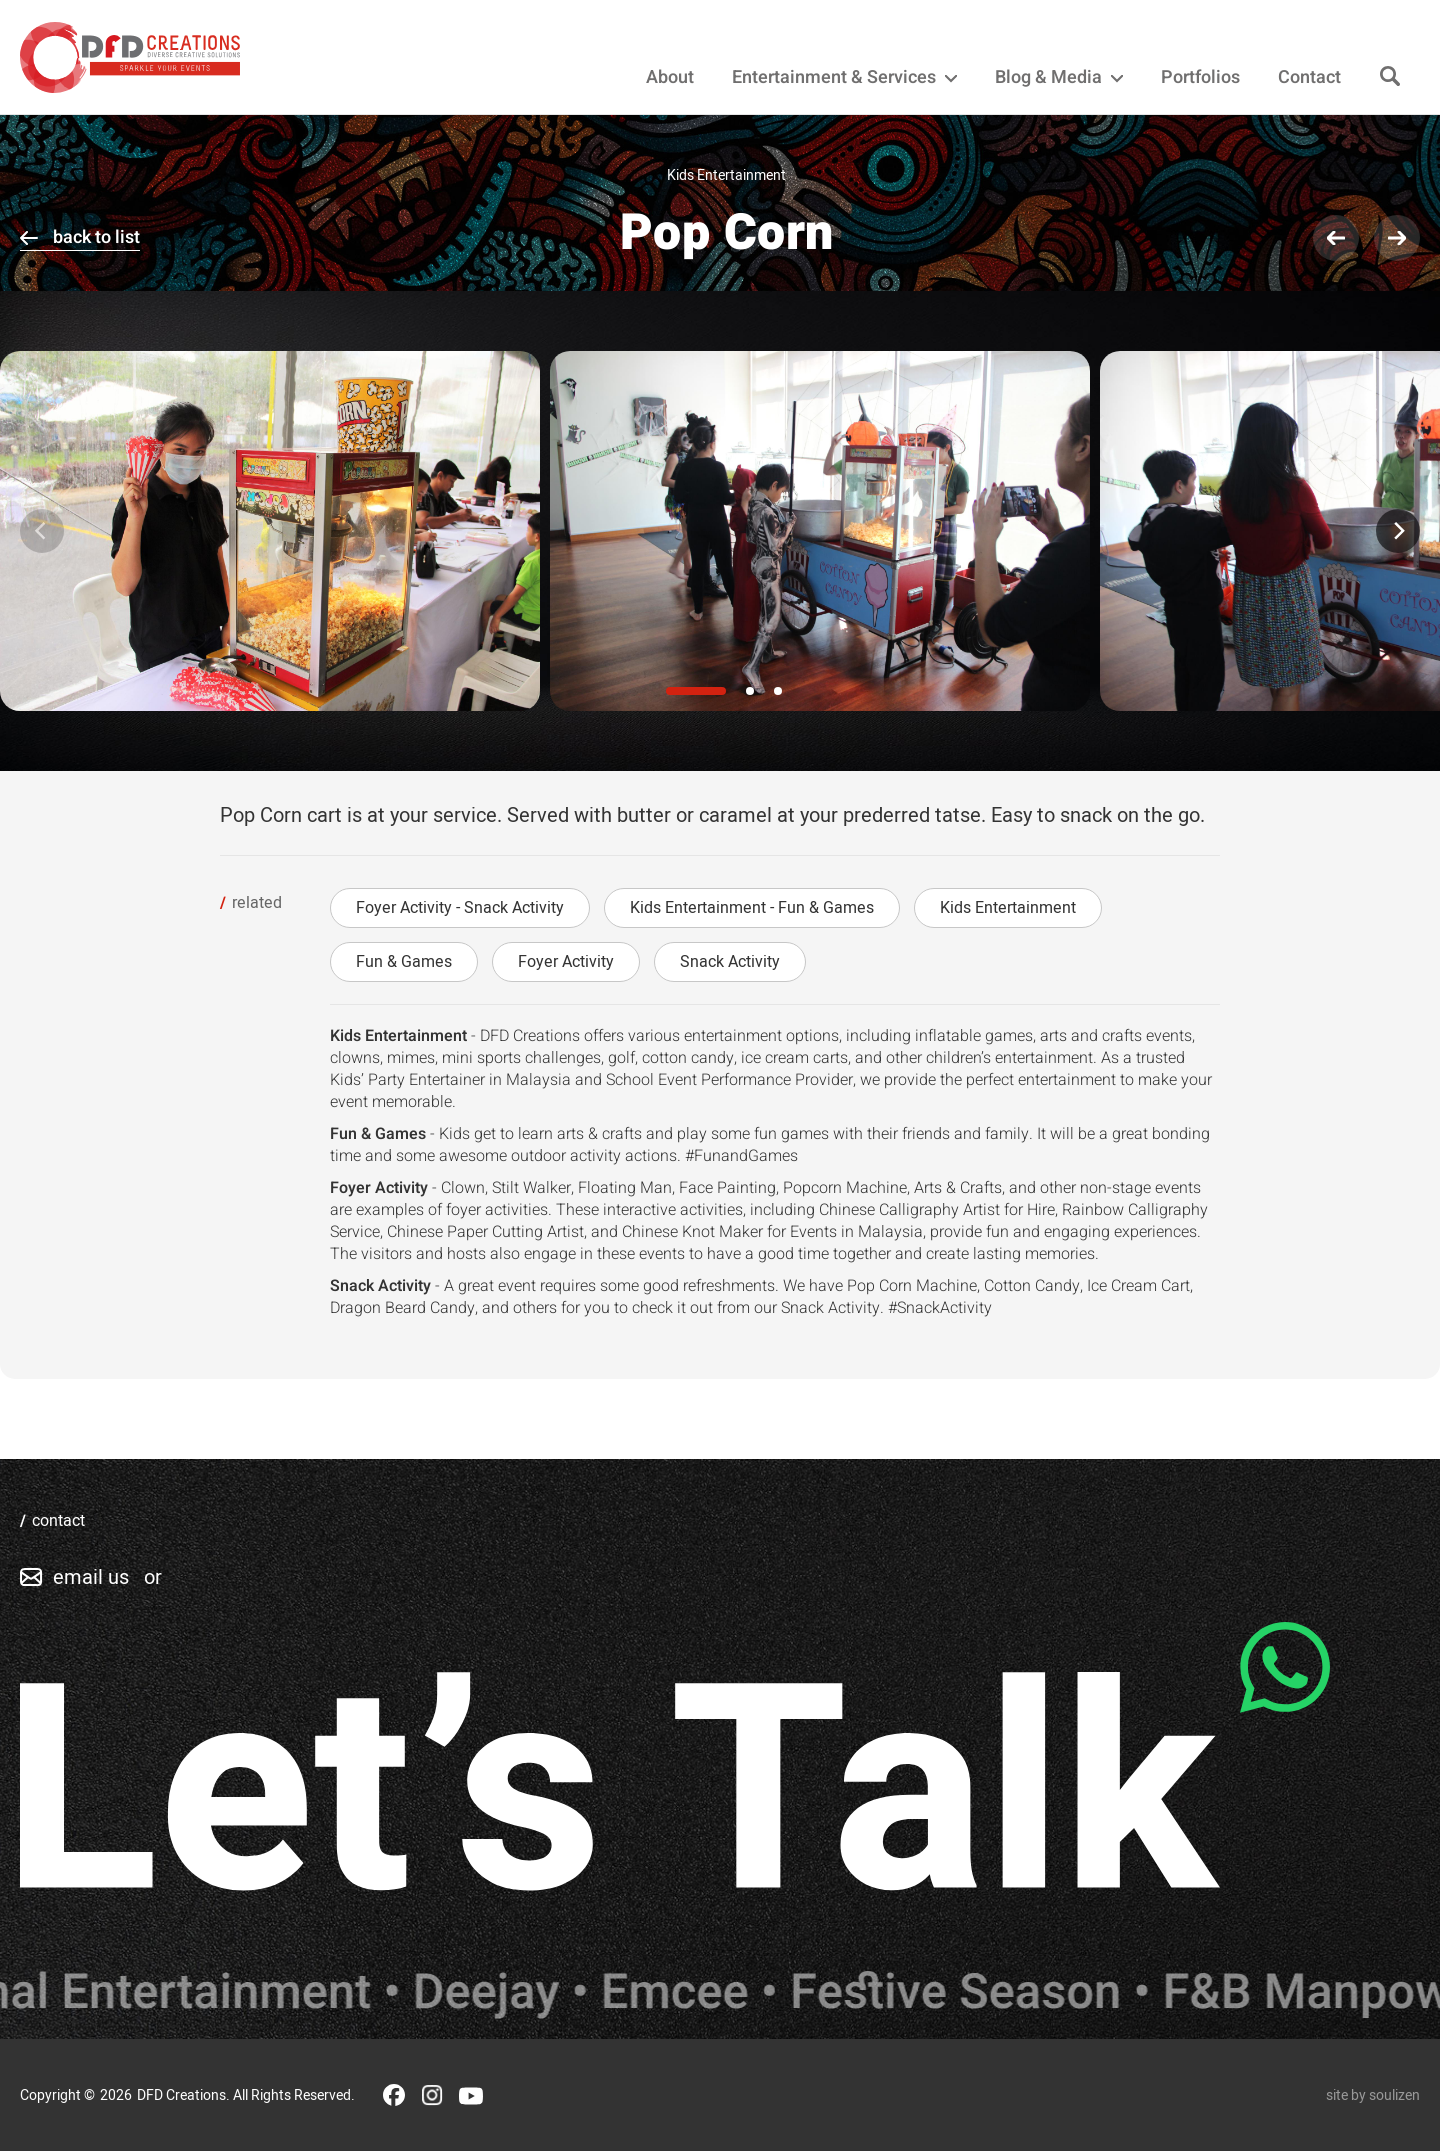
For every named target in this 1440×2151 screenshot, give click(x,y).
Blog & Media (1059, 78)
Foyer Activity (566, 962)
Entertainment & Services (844, 78)
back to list (96, 237)
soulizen (1394, 2095)
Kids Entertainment (1008, 908)
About (670, 78)
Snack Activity (730, 962)
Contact (1309, 78)
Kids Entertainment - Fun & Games (752, 908)
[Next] (1398, 531)
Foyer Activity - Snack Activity (460, 908)
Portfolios (1200, 78)
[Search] (1390, 77)
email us (91, 1577)
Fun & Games (404, 962)
